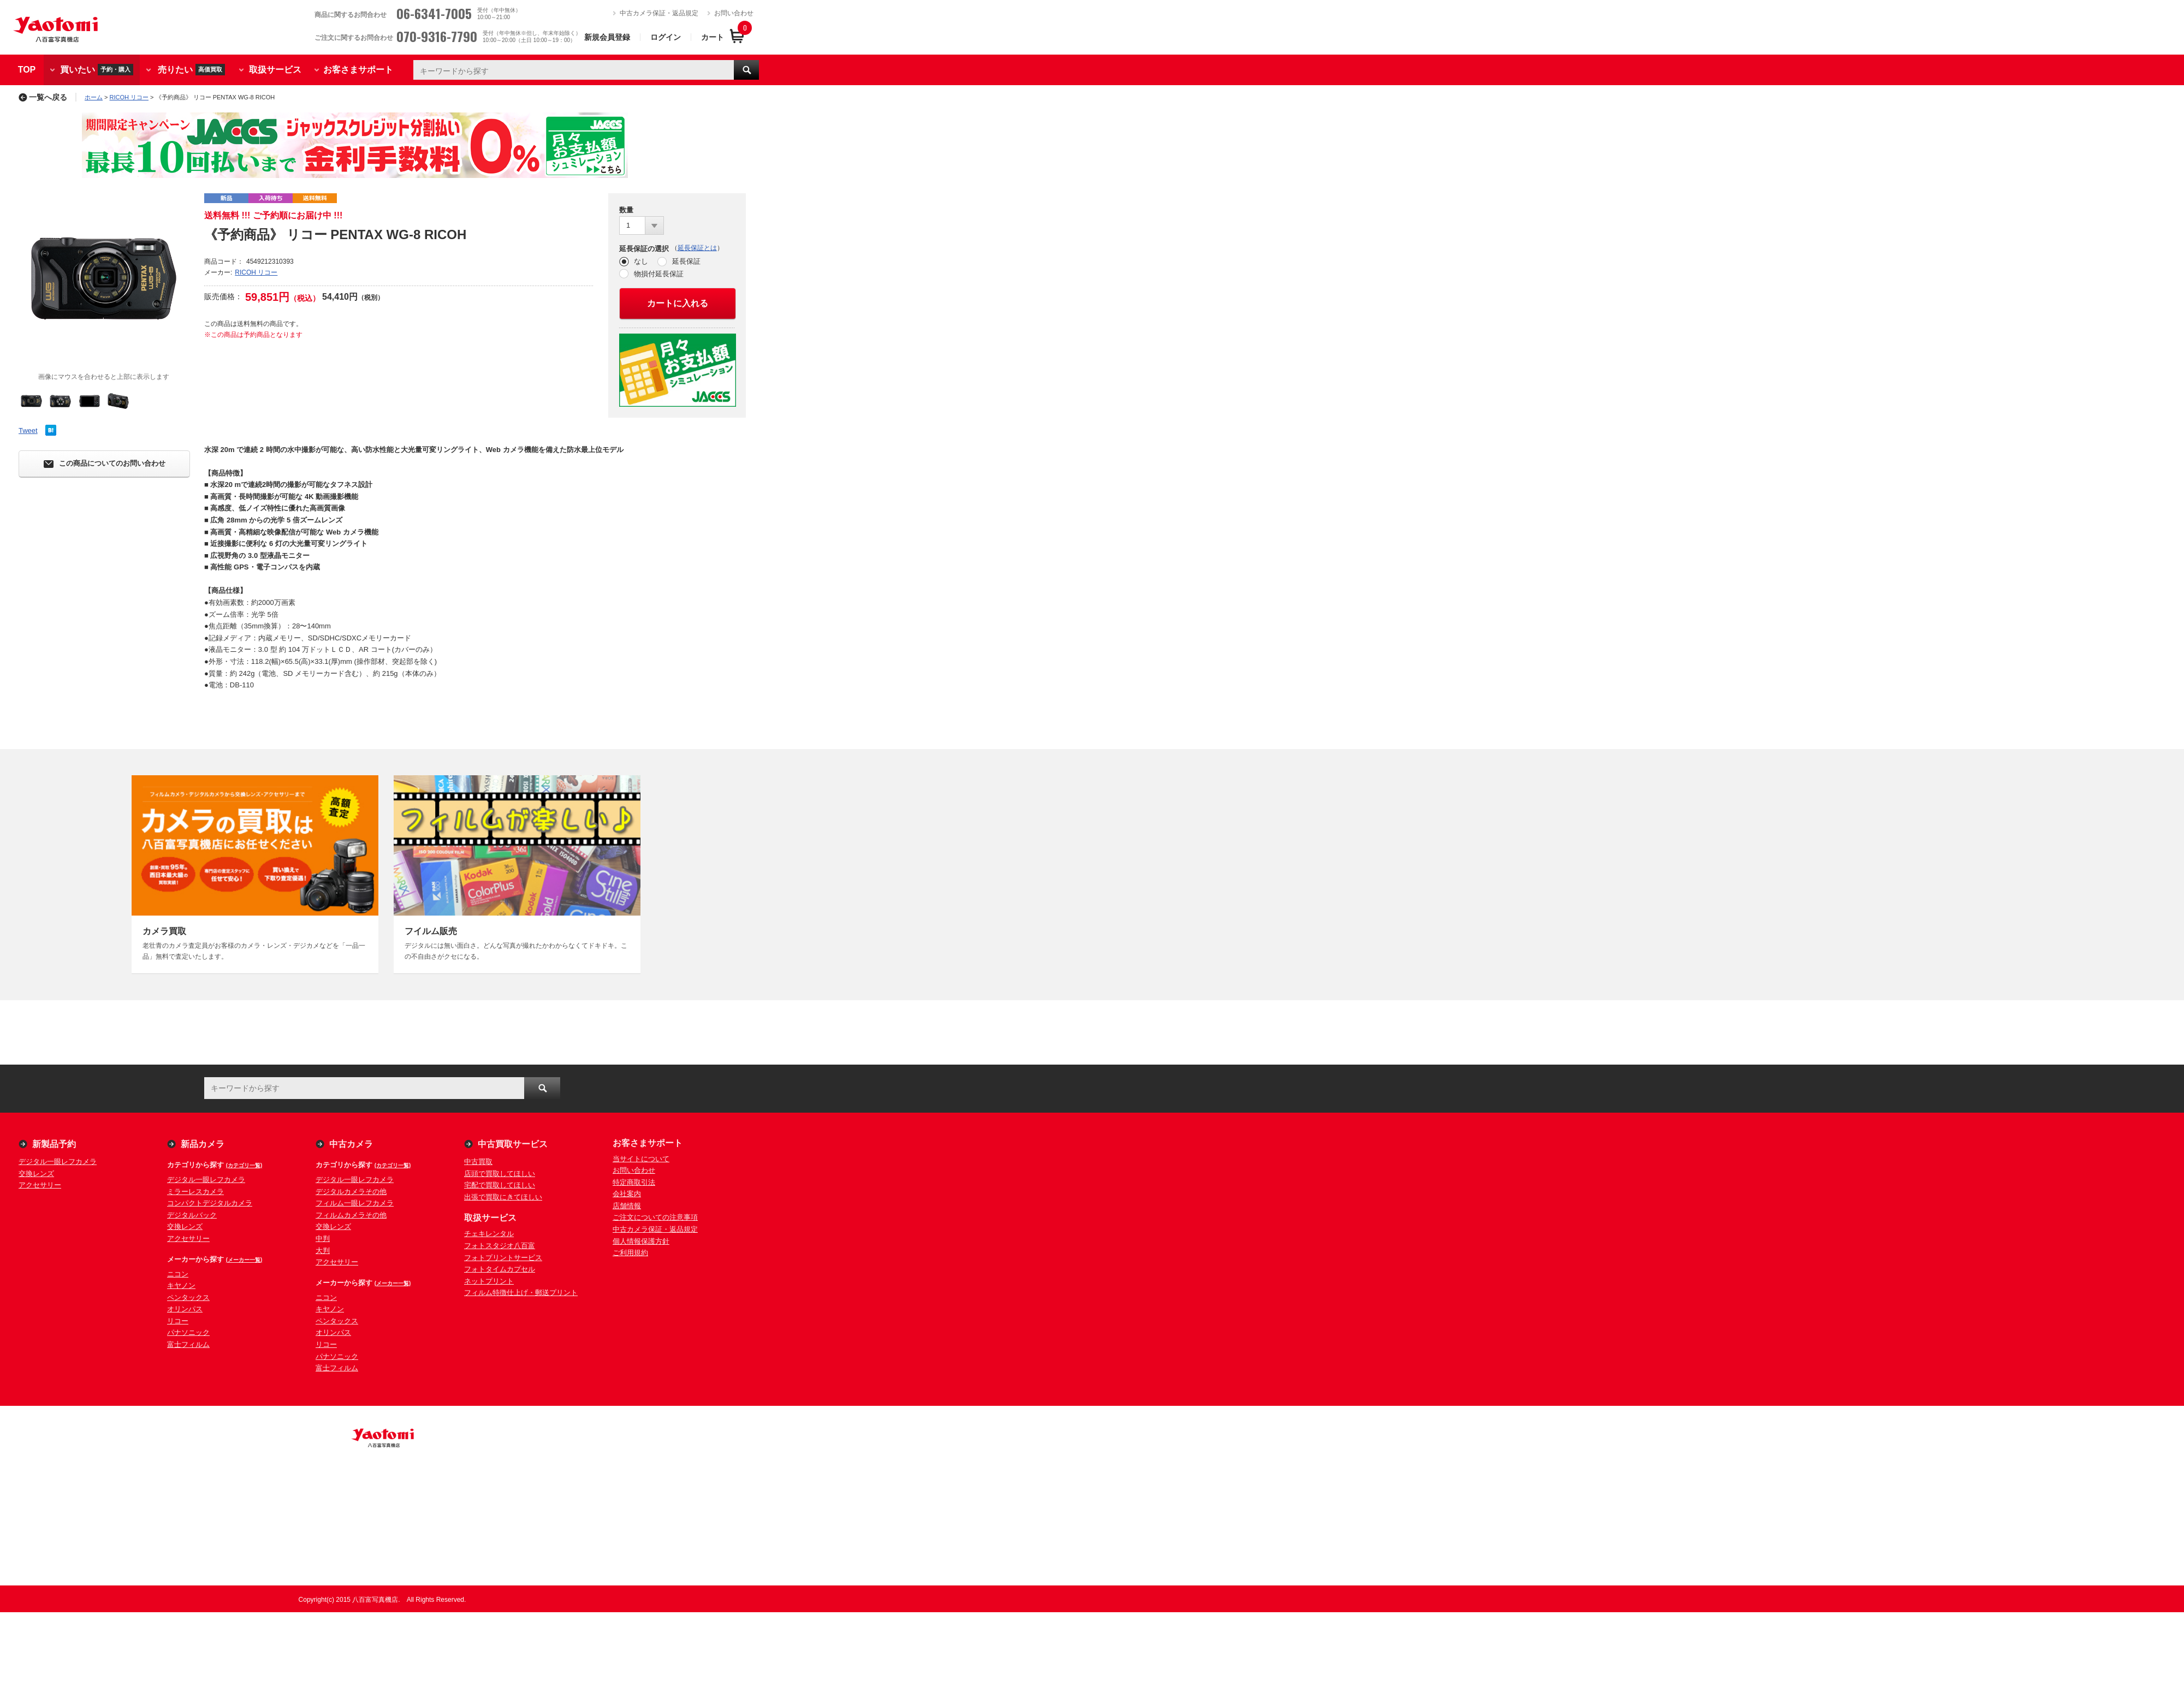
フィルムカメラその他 (351, 1215)
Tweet (28, 430)
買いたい (96, 69)
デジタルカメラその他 (351, 1191)
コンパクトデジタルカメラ (209, 1203)
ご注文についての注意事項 (655, 1217)
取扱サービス (275, 69)
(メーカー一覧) (244, 1260)
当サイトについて (641, 1159)
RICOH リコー (129, 97)
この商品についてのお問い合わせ (104, 463)
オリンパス (185, 1309)
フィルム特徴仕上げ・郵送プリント (521, 1292)
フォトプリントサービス (503, 1258)
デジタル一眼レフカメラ (58, 1161)
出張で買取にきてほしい (503, 1197)
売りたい (191, 69)
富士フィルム (188, 1344)
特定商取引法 (634, 1182)
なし (641, 261)
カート (712, 37)
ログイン (665, 37)
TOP (27, 69)
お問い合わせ (733, 13)
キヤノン (181, 1285)
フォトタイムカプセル (499, 1269)
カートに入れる (677, 303)
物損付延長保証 (659, 274)
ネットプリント (489, 1281)
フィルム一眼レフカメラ (355, 1203)
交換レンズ (36, 1173)
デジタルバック (192, 1215)
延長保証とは (697, 248)
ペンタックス (188, 1297)
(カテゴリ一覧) (244, 1165)
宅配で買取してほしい (499, 1185)
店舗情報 (627, 1206)
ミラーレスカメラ (195, 1191)
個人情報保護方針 (641, 1241)
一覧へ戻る (43, 97)
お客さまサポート (358, 69)
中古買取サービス (513, 1144)
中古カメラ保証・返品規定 (659, 13)
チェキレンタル (489, 1233)
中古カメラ (351, 1144)
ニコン (177, 1274)
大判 (323, 1250)
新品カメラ (202, 1144)
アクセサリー (40, 1185)
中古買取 (478, 1161)
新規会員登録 (607, 37)
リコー (177, 1321)
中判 (323, 1238)
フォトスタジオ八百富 (499, 1246)
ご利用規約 (630, 1253)
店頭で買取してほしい (499, 1173)
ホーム (94, 97)
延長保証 (686, 261)
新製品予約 (54, 1144)
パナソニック (188, 1332)
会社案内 (627, 1194)
